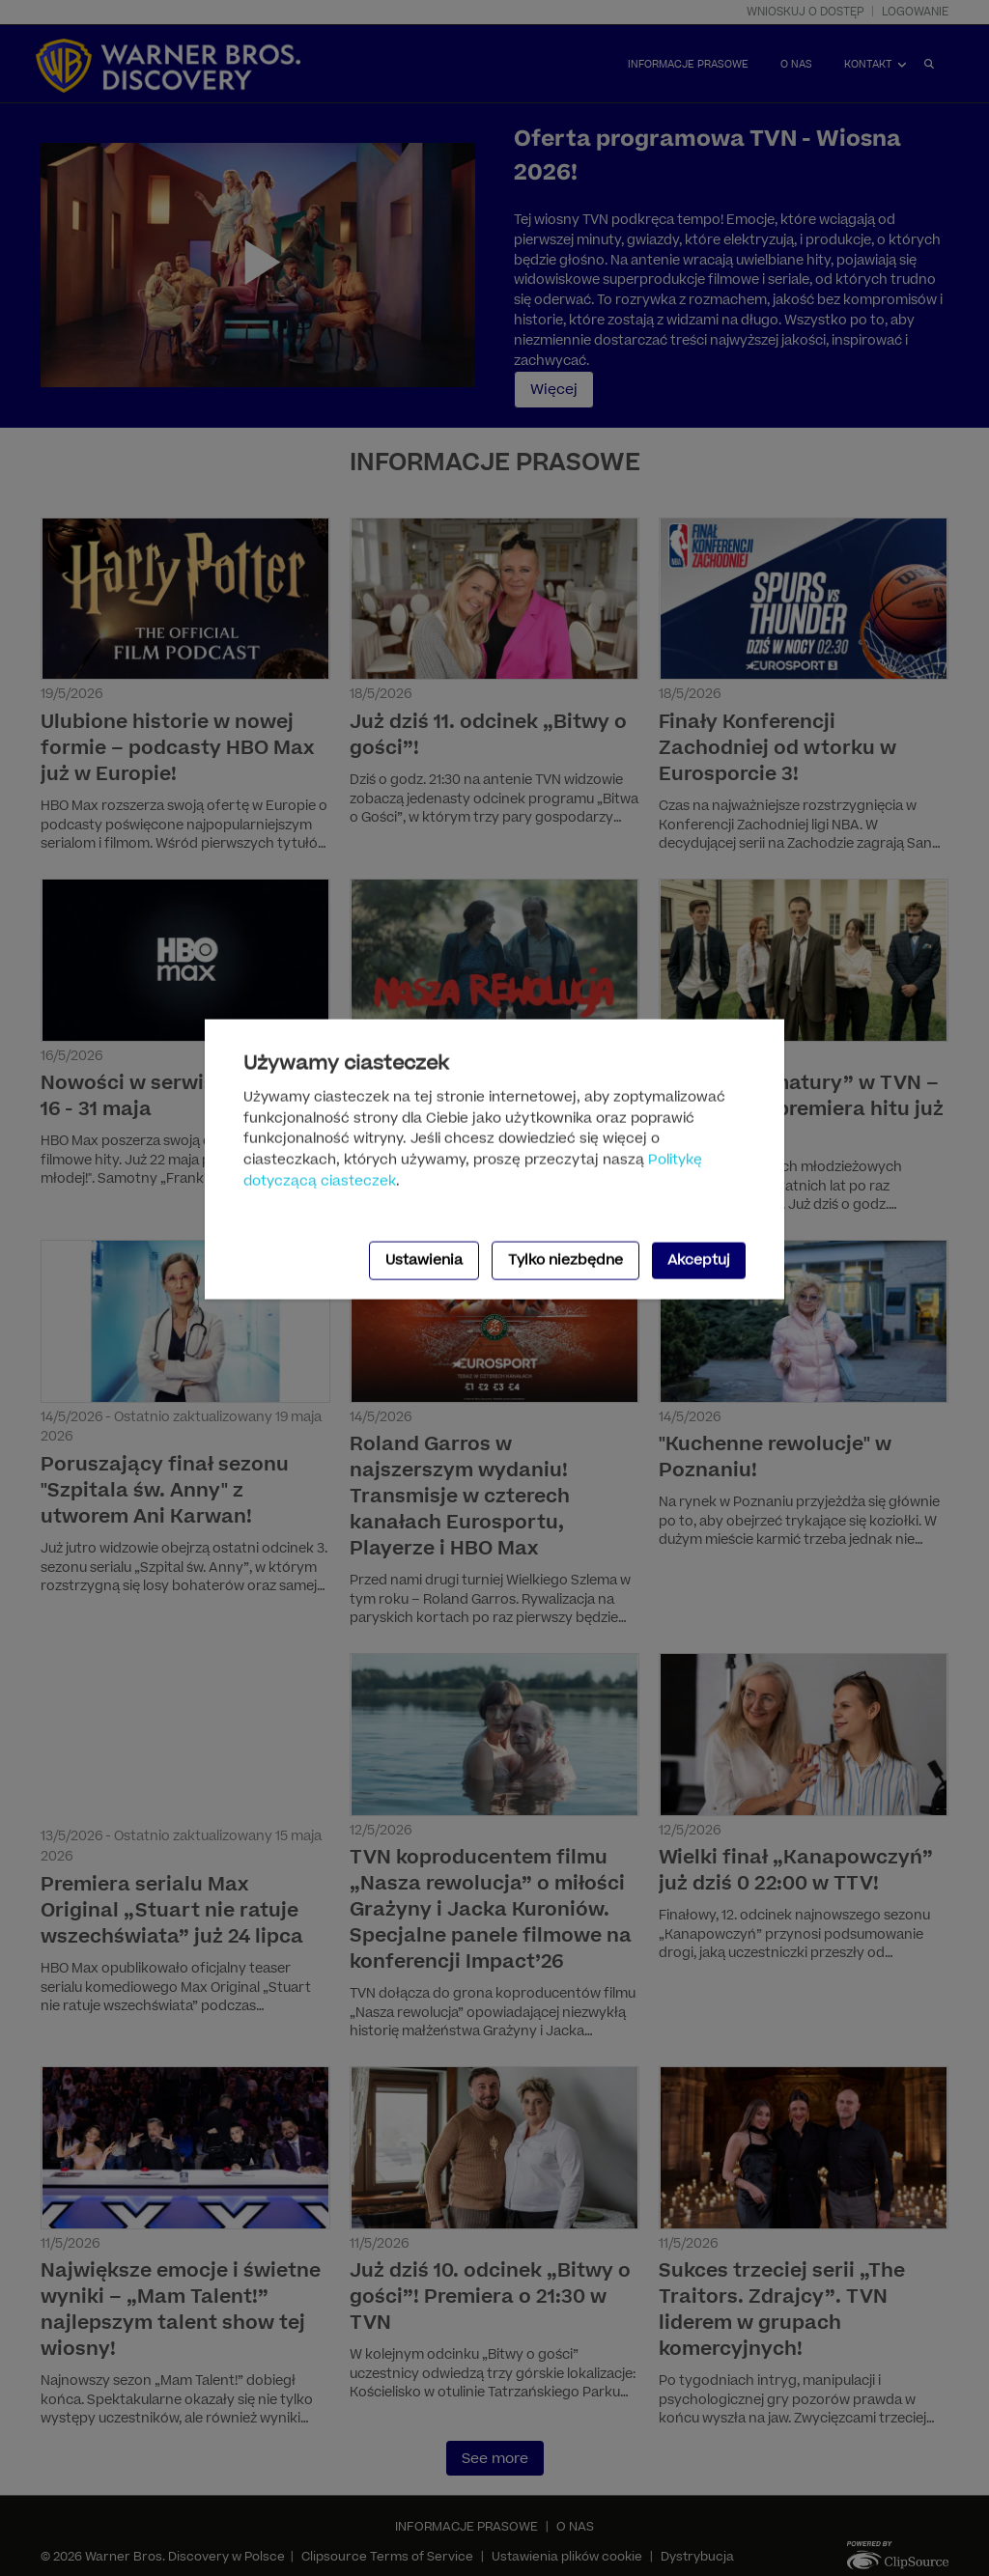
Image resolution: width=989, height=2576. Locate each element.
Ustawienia (424, 1260)
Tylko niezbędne (565, 1260)
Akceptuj (698, 1260)
